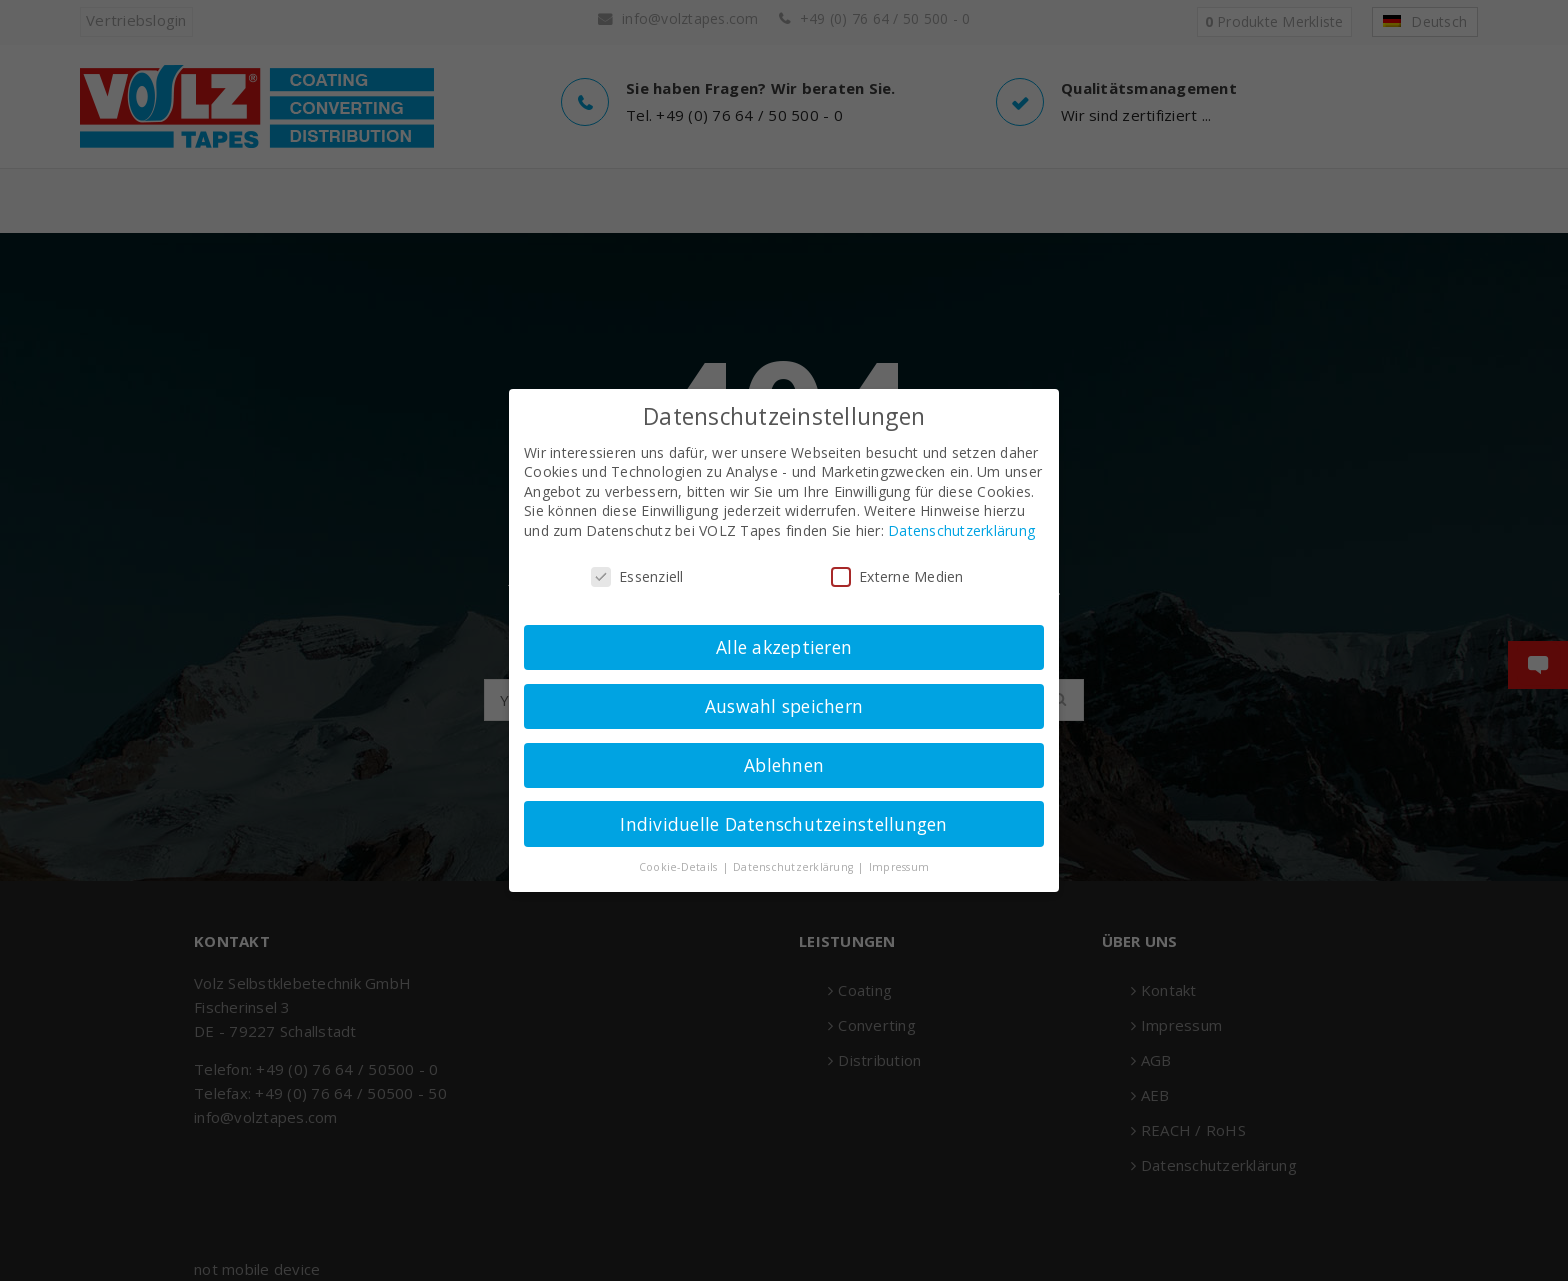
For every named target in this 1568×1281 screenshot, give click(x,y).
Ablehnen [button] (784, 765)
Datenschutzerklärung (961, 530)
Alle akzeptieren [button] (784, 647)
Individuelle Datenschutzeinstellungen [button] (783, 824)
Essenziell (637, 576)
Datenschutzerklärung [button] (794, 867)
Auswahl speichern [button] (784, 706)
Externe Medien (897, 576)
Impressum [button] (899, 867)
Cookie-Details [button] (680, 867)
